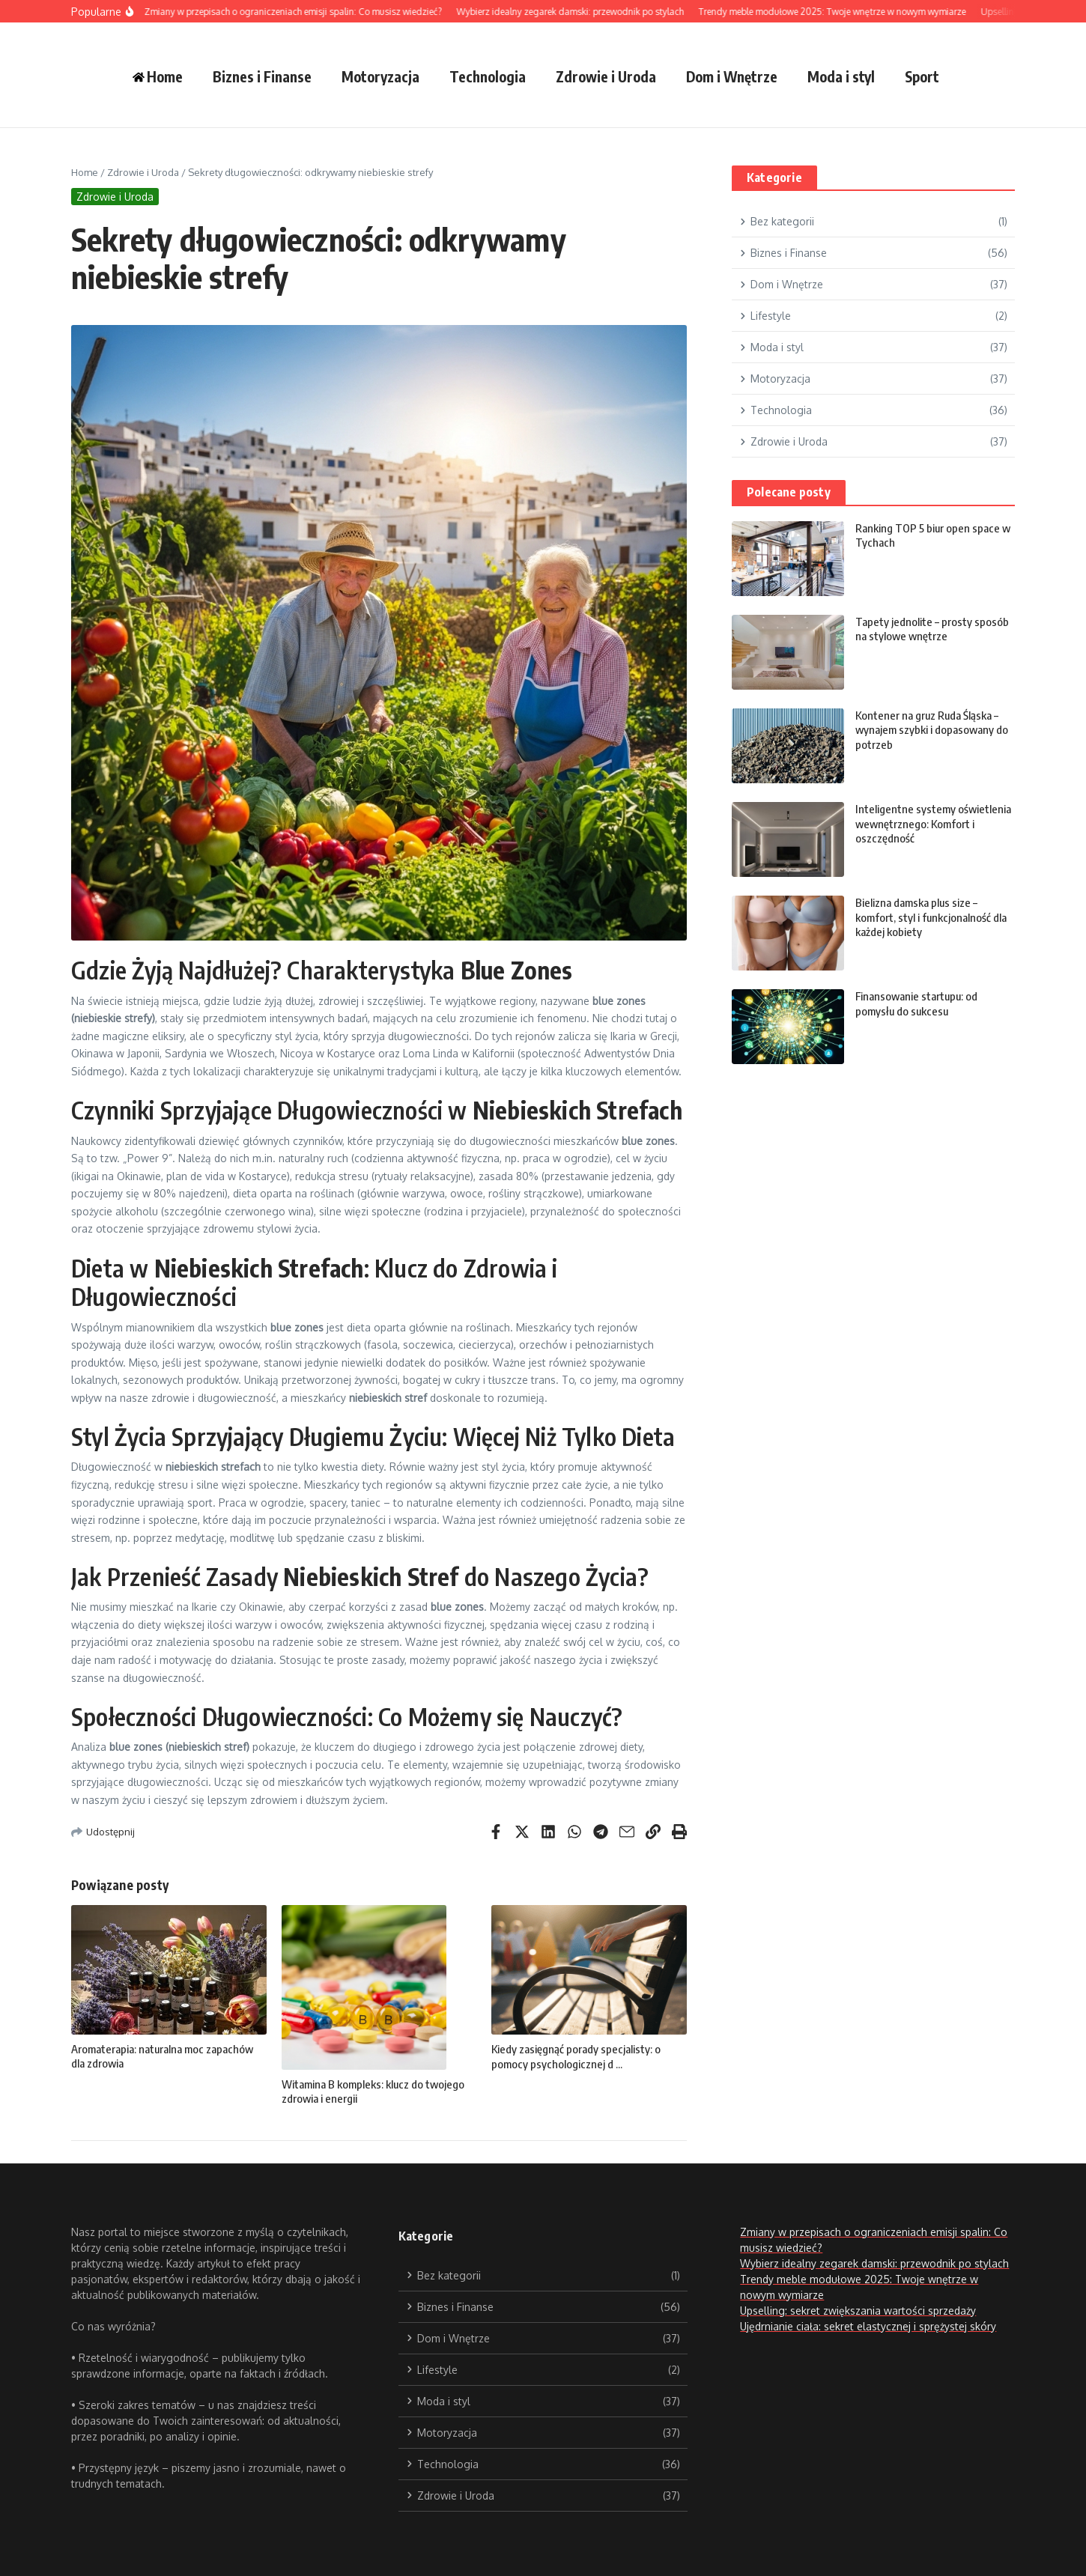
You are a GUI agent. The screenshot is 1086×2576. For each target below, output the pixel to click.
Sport (922, 76)
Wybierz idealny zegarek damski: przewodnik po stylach (874, 2263)
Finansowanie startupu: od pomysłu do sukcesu (916, 1003)
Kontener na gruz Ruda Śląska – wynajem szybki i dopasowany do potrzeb (931, 729)
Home (84, 172)
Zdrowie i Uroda (606, 76)
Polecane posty (789, 491)
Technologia (487, 76)
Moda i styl (841, 76)
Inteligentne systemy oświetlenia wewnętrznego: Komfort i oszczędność (933, 823)
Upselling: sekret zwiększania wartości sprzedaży (858, 2310)
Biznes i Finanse (262, 76)
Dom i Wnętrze (731, 76)
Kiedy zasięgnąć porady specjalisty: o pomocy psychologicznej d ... (576, 2056)
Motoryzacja (380, 76)
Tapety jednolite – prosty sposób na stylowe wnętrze (932, 629)
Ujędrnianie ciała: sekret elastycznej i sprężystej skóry (868, 2326)
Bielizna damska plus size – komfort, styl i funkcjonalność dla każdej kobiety (931, 917)
